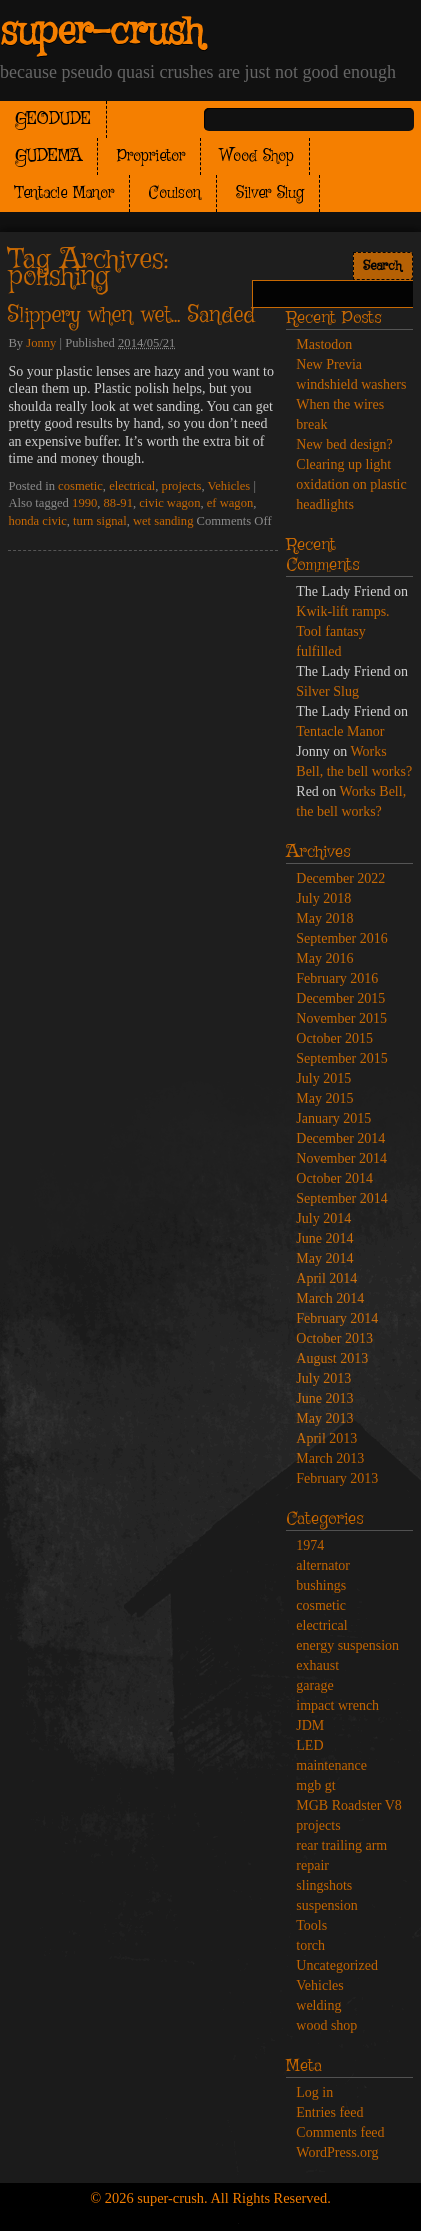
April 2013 (326, 1438)
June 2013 (324, 1398)
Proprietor (151, 156)
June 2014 (324, 1238)
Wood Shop (257, 156)
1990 (84, 503)
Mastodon (324, 344)
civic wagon (169, 503)
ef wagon (230, 503)
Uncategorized (337, 1965)
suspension (326, 1905)
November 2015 (341, 1018)
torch (310, 1945)
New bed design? (344, 444)
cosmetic (80, 486)
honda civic (37, 521)
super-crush (101, 33)
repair (312, 1865)
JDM (310, 1725)
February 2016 (337, 978)
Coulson (175, 193)
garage (314, 1685)
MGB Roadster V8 (349, 1805)
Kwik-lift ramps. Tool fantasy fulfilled (342, 631)
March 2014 (330, 1298)
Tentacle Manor (64, 193)
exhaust (317, 1665)
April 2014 (326, 1278)
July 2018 (323, 898)
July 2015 (323, 1078)
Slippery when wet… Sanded (131, 316)
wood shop (326, 2025)
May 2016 (324, 958)
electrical (132, 486)
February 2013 (337, 1478)
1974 (310, 1545)
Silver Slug (270, 193)
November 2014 (341, 1158)
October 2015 (334, 1038)
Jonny (41, 343)
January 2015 (333, 1118)
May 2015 (324, 1098)
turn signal (100, 521)
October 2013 (334, 1338)
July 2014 (323, 1218)
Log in (314, 2092)
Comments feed (340, 2132)
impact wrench (337, 1705)
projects (182, 486)
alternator (323, 1565)
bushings (321, 1585)
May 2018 (324, 918)
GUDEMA (48, 156)
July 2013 (323, 1378)
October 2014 (334, 1178)
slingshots (324, 1885)
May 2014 (324, 1258)
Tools (311, 1925)
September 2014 (341, 1198)
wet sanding (163, 521)
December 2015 (340, 998)
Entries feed (329, 2112)
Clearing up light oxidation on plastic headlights (351, 484)
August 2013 (332, 1358)
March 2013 (330, 1458)
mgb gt (315, 1785)
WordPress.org (337, 2152)
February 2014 (337, 1318)
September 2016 (341, 938)
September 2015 (341, 1058)
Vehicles (229, 486)
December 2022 (340, 878)
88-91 (118, 503)
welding (318, 2005)
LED (309, 1745)
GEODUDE (53, 119)
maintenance (331, 1765)
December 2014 (340, 1138)
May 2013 (324, 1418)
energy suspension (347, 1645)
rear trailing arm (341, 1845)
